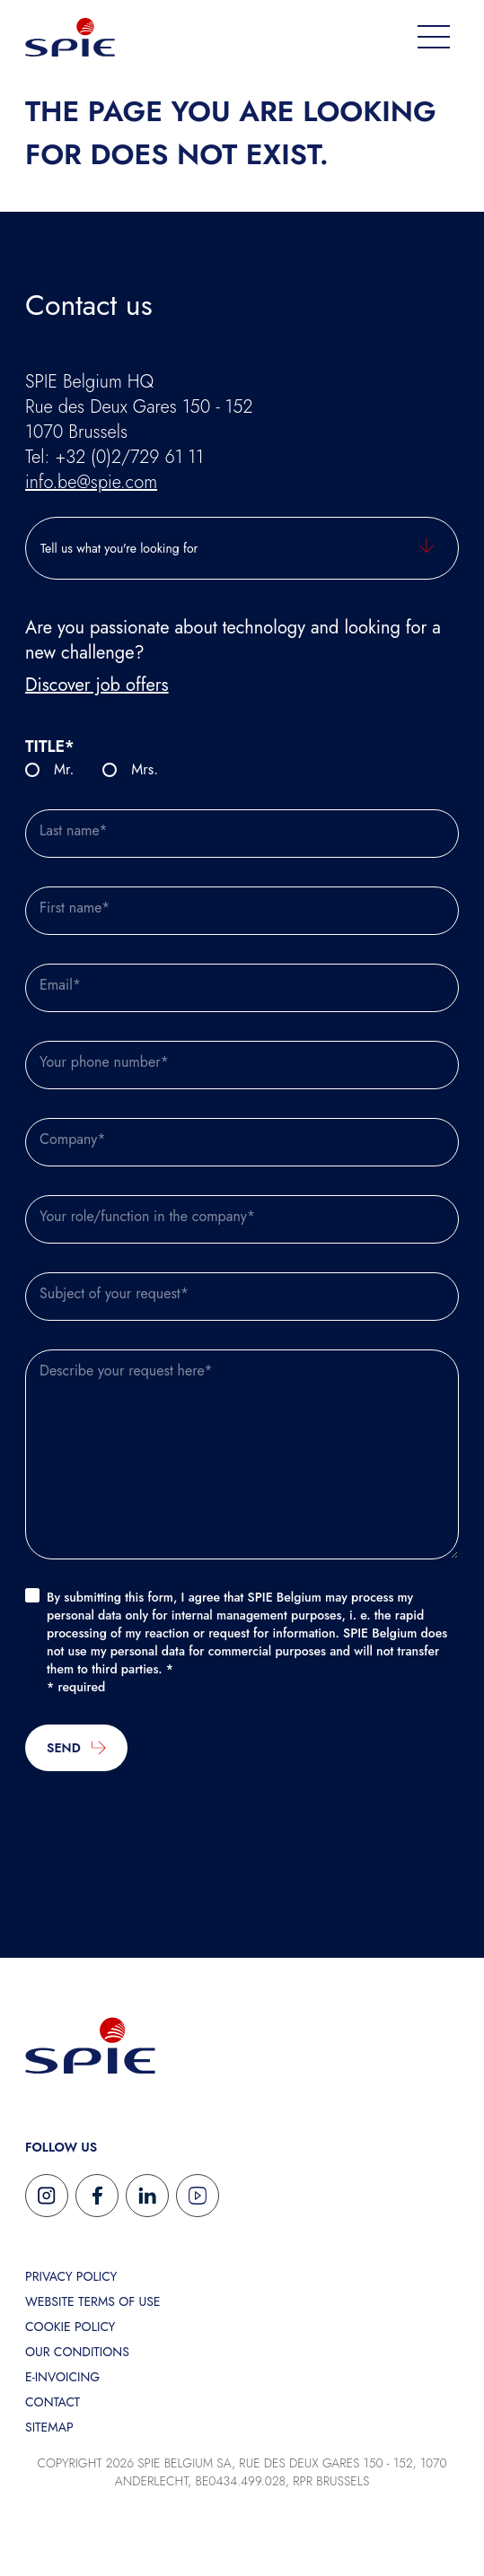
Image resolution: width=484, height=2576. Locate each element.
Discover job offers (97, 685)
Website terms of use (93, 2301)
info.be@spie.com (91, 482)
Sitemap (49, 2427)
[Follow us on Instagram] (46, 2195)
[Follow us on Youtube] (197, 2195)
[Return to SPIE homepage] (90, 2044)
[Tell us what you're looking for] (242, 548)
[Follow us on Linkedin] (147, 2195)
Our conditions (77, 2352)
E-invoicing (62, 2377)
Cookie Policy (70, 2327)
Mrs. (144, 769)
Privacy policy (71, 2276)
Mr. (64, 769)
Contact (52, 2402)
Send (76, 1748)
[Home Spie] (70, 36)
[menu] (434, 37)
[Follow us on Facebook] (97, 2195)
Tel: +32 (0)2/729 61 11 (114, 457)
